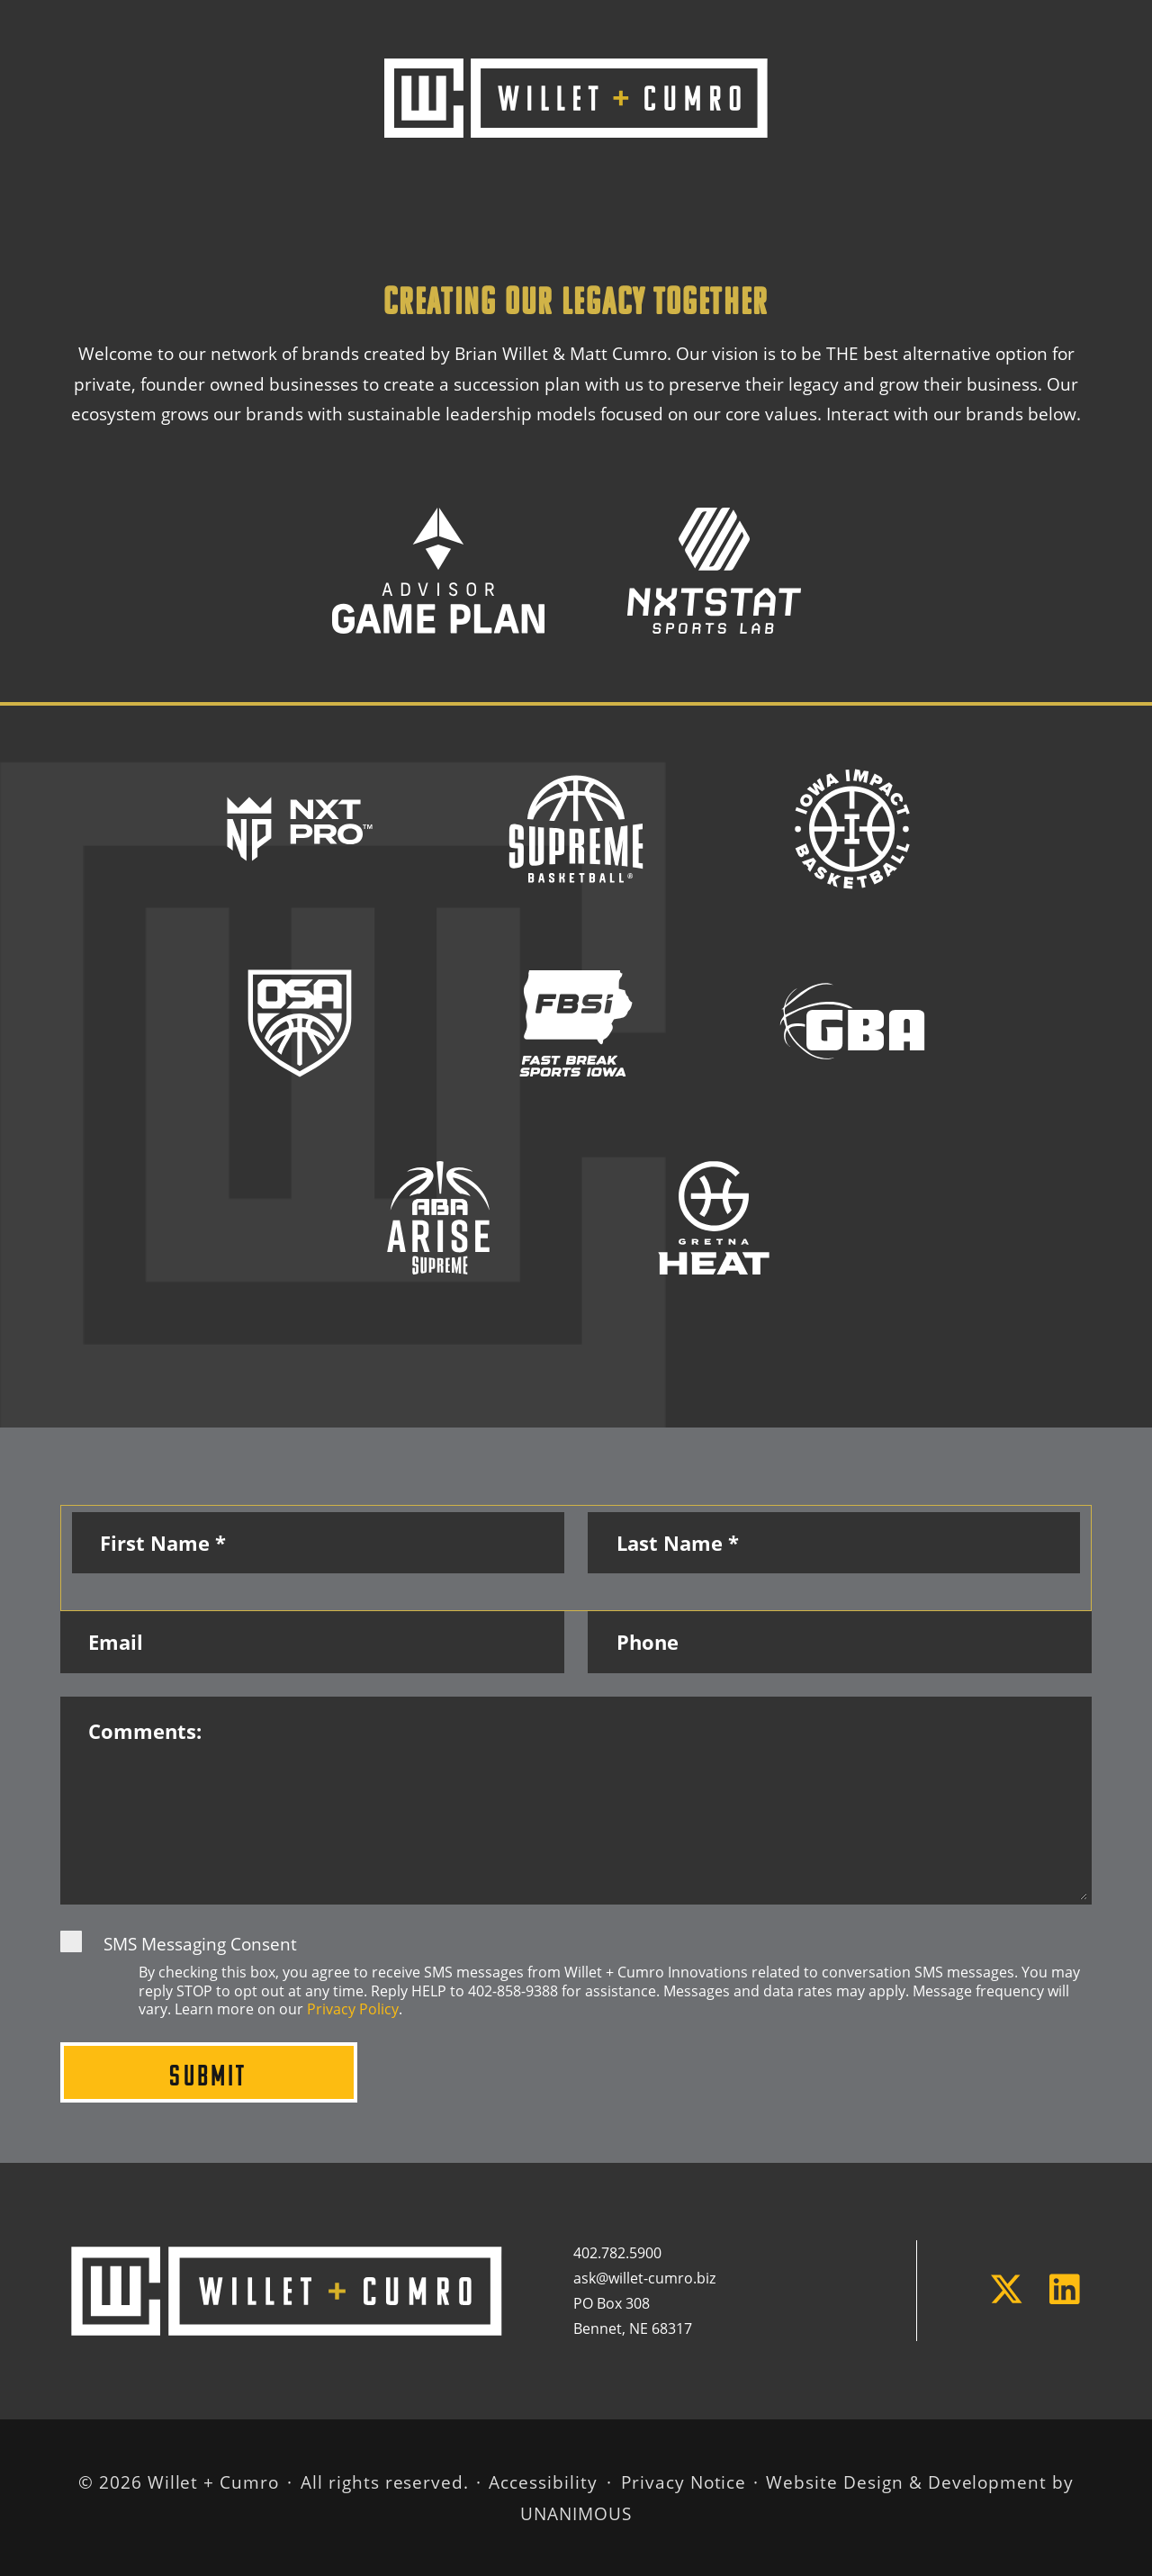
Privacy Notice (683, 2482)
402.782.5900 (617, 2253)
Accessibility (543, 2482)
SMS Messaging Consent (200, 1944)
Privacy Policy (353, 2009)
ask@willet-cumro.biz (646, 2278)
